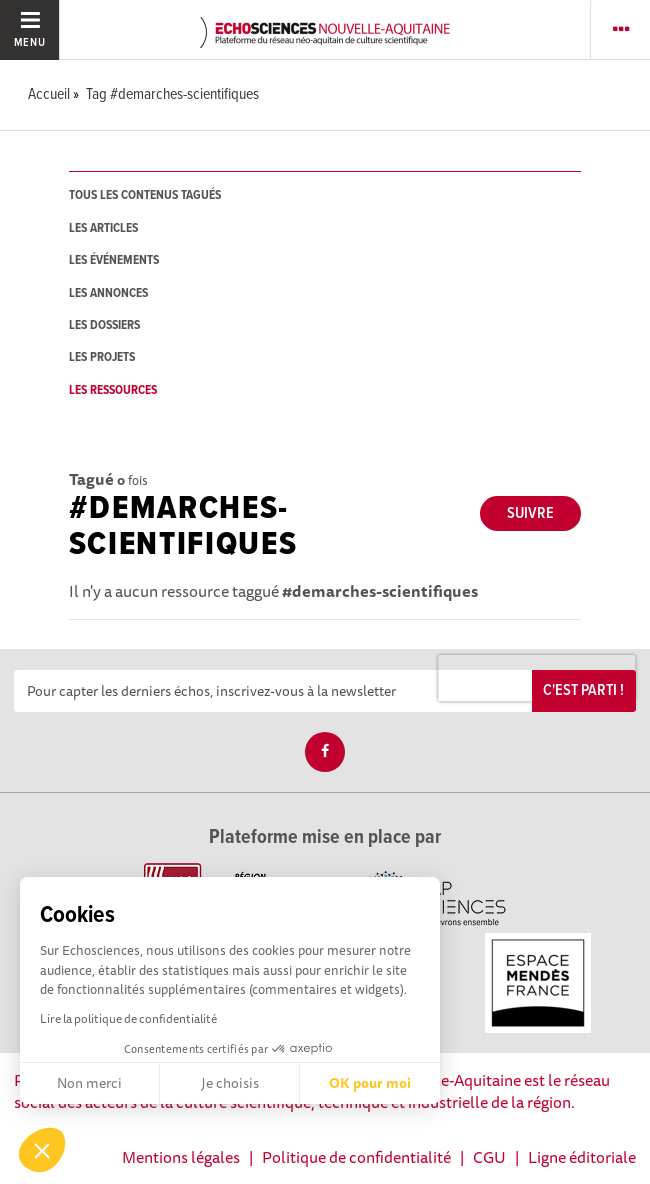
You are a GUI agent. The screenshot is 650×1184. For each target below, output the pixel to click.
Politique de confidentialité (356, 1157)
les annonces (108, 293)
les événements (114, 260)
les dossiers (104, 325)
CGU (489, 1157)
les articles (103, 228)
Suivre (530, 513)
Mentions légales (181, 1157)
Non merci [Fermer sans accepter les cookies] (89, 1083)
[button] (42, 1150)
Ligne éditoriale (582, 1157)
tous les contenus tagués (145, 195)
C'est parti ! (583, 690)
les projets (102, 357)
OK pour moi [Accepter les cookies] (370, 1083)
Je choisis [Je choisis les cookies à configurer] (230, 1083)
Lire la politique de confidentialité (128, 1018)
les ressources (113, 390)
